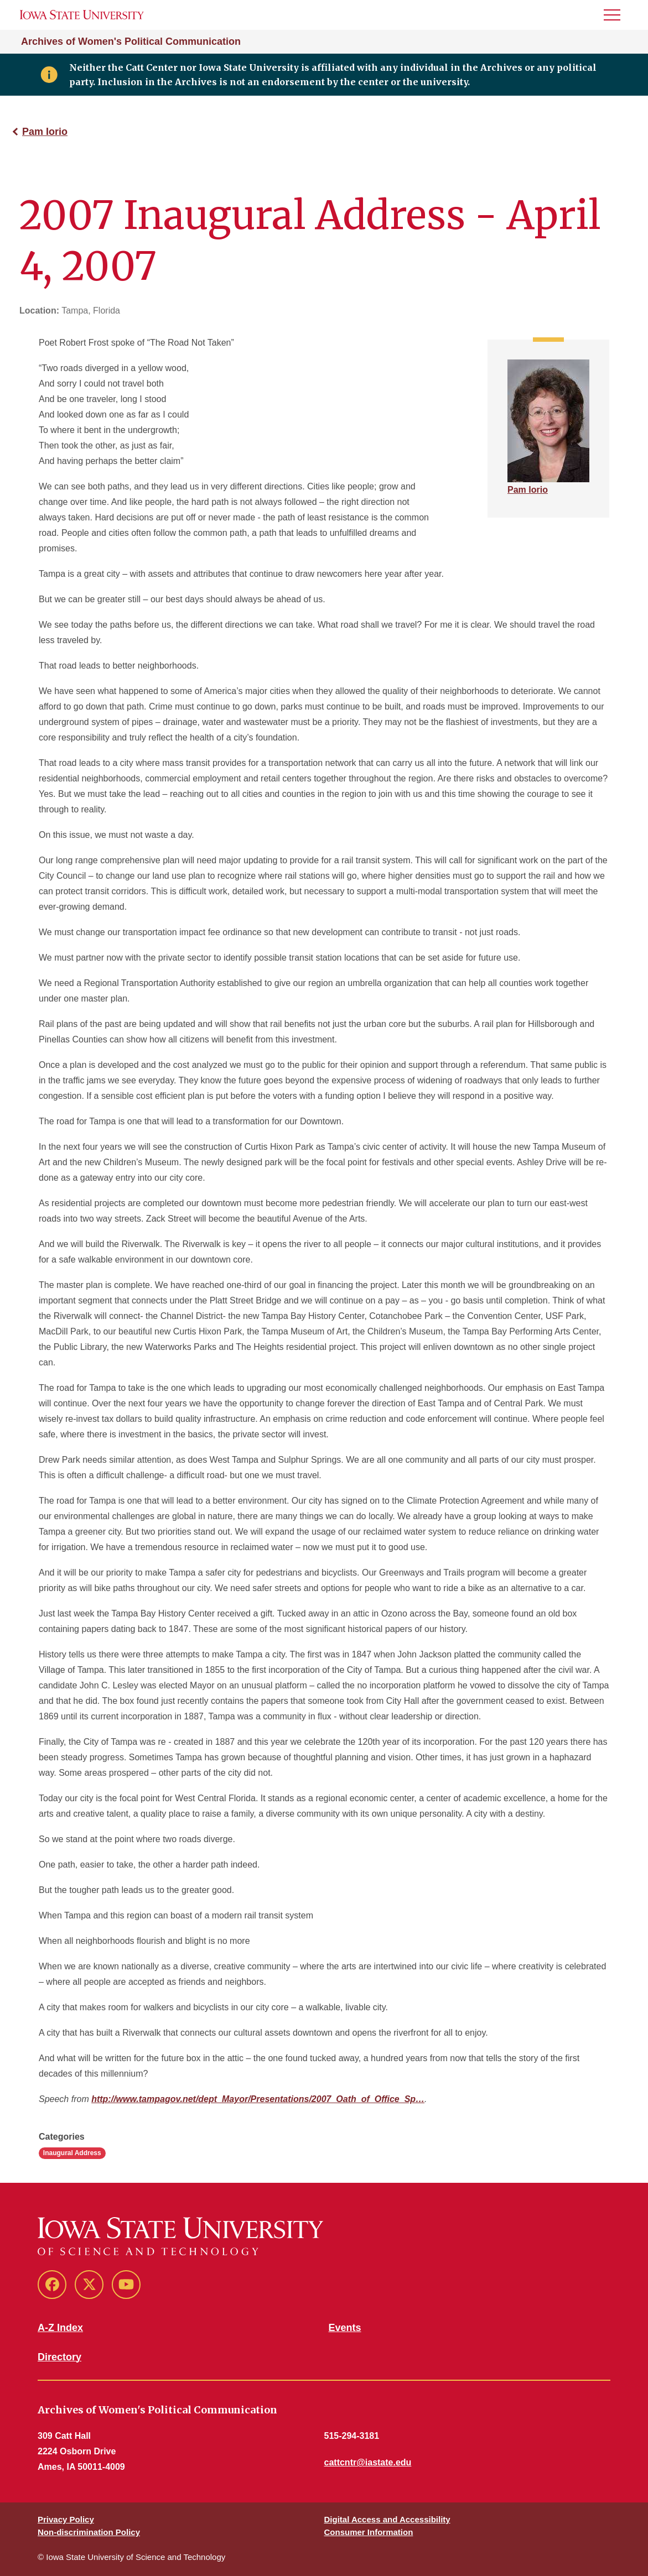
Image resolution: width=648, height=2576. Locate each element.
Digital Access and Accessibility (387, 2519)
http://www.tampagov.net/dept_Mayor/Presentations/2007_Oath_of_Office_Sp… (257, 2099)
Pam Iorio (45, 131)
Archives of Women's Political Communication (131, 41)
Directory (59, 2357)
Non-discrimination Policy (89, 2532)
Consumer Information (368, 2532)
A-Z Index (60, 2327)
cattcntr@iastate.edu (368, 2462)
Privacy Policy (66, 2519)
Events (345, 2327)
